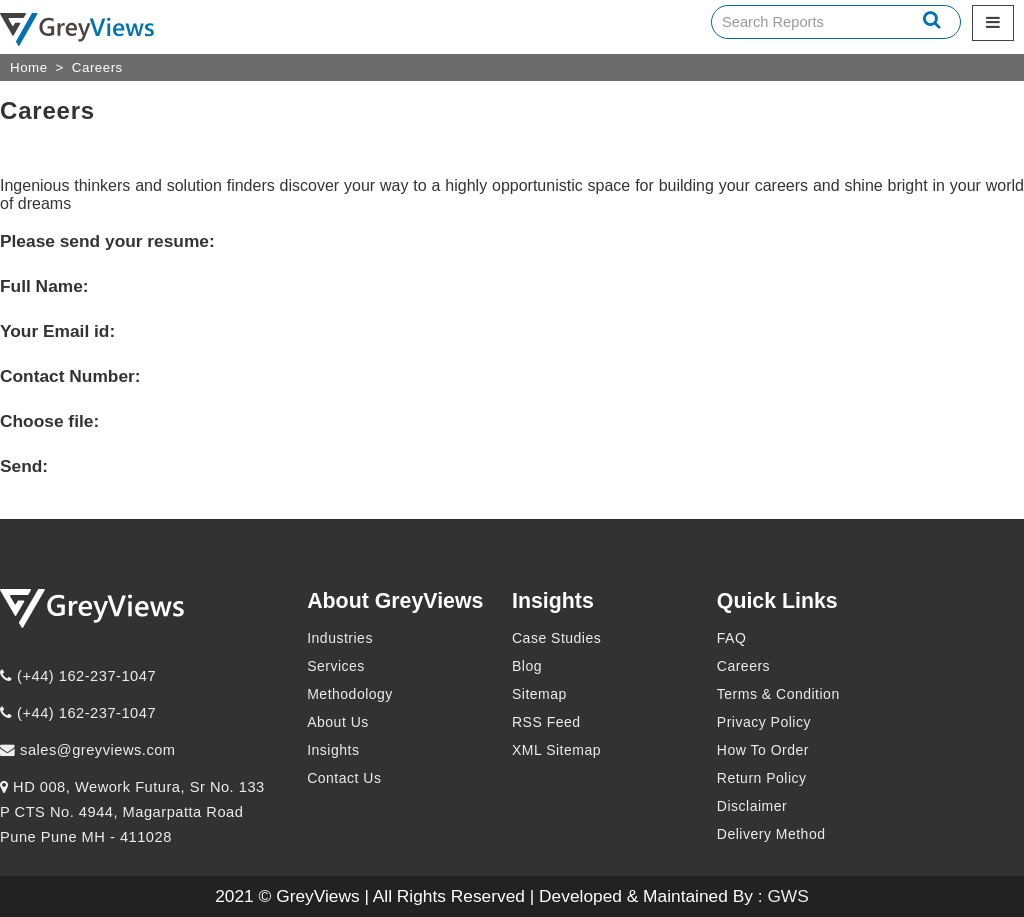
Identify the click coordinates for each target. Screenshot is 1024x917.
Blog (527, 666)
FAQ (732, 638)
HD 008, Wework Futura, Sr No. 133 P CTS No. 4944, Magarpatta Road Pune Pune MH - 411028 (132, 812)
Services (336, 666)
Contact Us (344, 778)
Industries (340, 638)
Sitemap (539, 694)
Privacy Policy (764, 722)
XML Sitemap (556, 750)
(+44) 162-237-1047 (78, 676)
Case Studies (556, 638)
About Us (338, 722)
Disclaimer (752, 806)
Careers (97, 67)
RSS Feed (546, 722)
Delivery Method (771, 834)
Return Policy (762, 778)
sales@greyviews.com (88, 750)
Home (29, 67)
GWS (787, 896)
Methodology (350, 694)
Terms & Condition (778, 694)
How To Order (763, 750)
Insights (333, 750)
